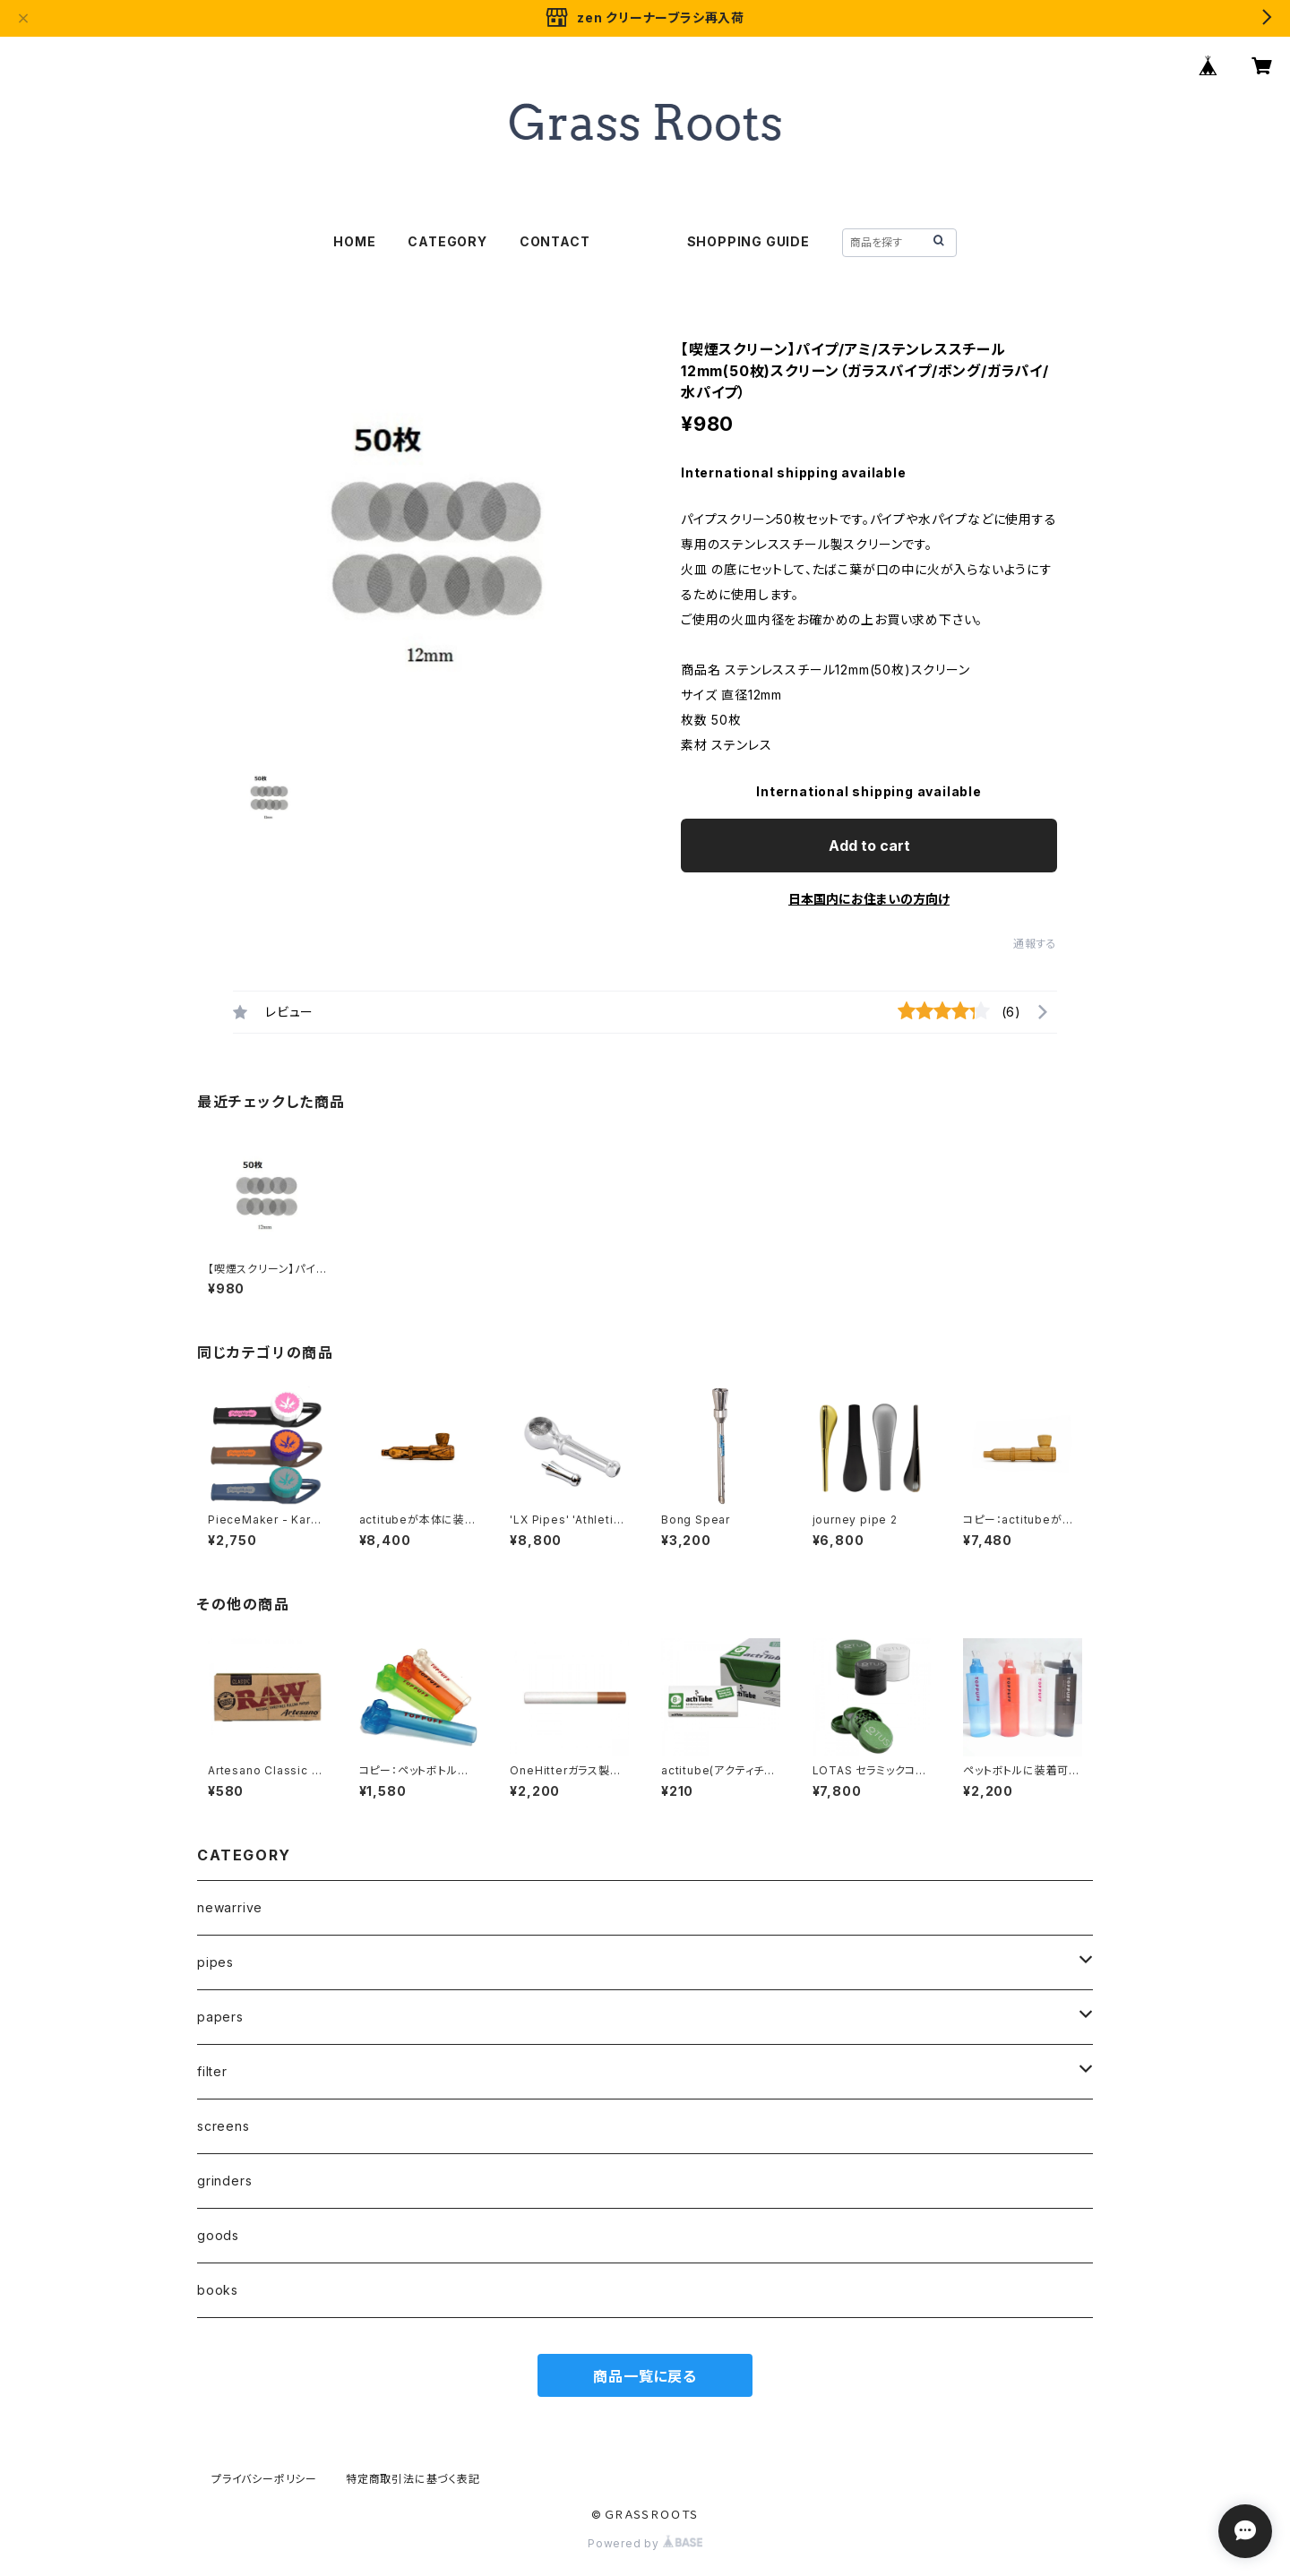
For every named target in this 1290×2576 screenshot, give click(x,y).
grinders (224, 2180)
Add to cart (869, 845)
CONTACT (555, 241)
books (217, 2289)
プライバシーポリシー (264, 2479)
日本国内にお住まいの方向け (869, 898)
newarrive (229, 1907)
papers (220, 2016)
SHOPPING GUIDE (748, 241)
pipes (215, 1962)
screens (223, 2126)
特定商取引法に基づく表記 (413, 2479)
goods (218, 2235)
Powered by (645, 2543)
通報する (1035, 943)
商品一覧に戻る (645, 2376)
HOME (354, 241)
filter (212, 2071)
